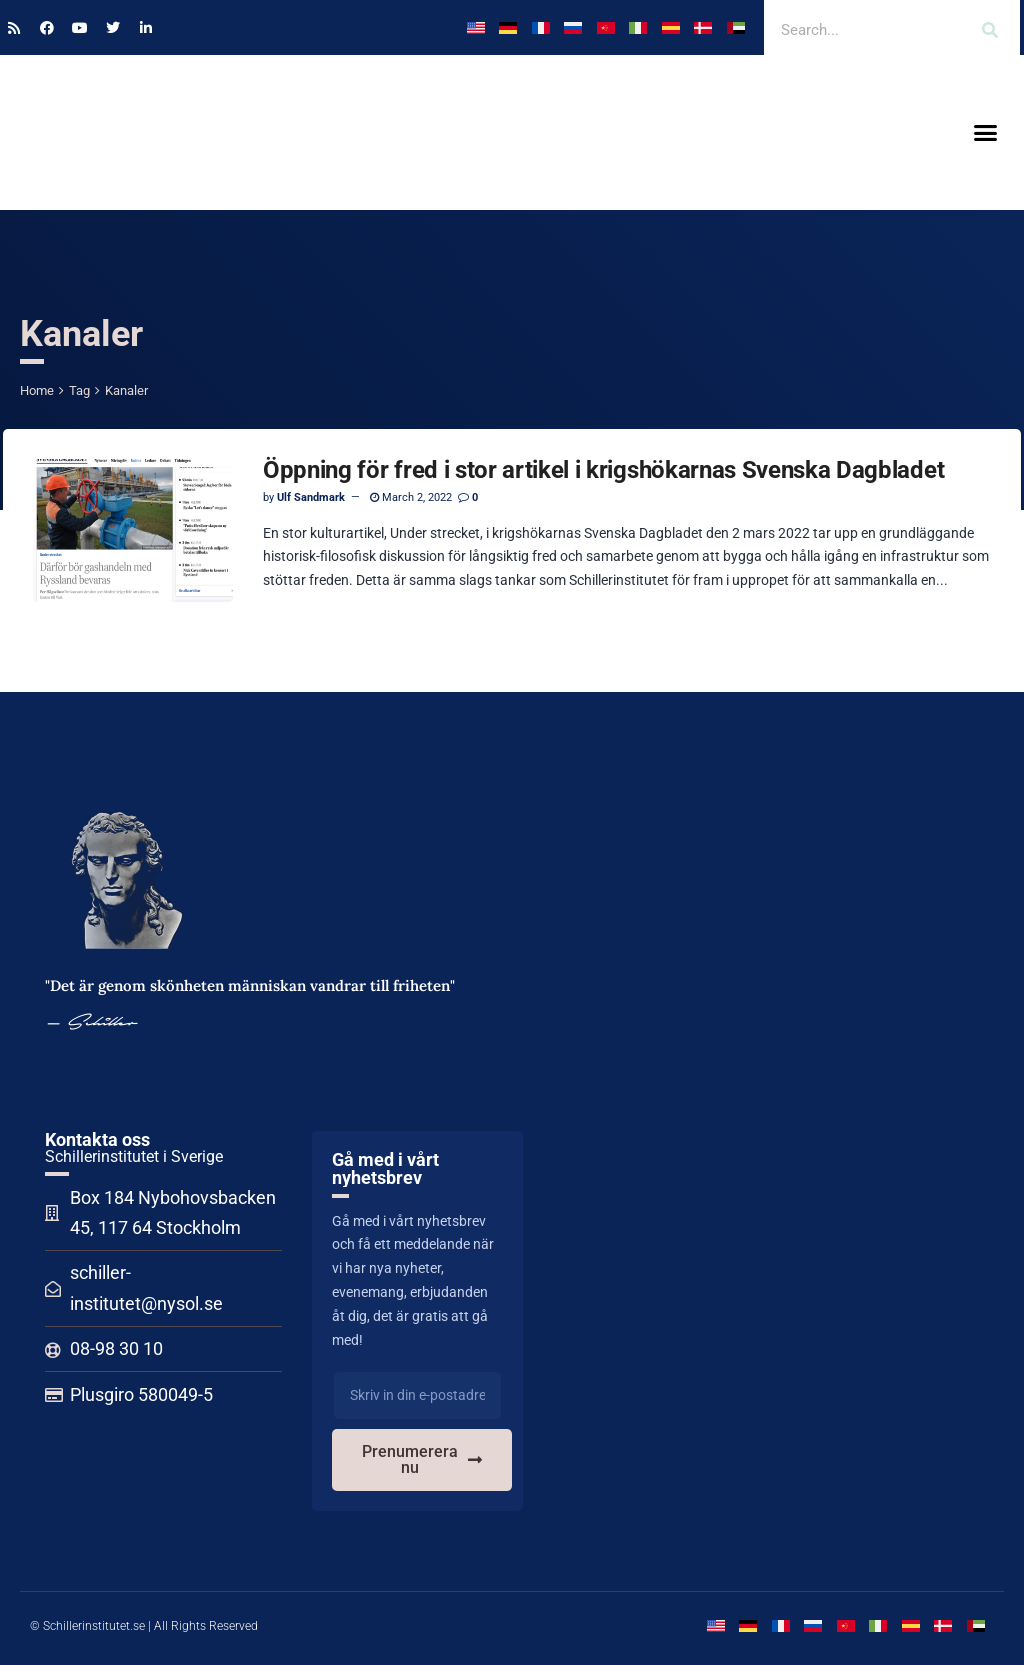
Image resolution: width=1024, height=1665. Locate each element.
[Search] (990, 30)
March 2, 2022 (411, 497)
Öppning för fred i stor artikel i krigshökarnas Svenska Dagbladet (603, 470)
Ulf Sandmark (311, 497)
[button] (985, 133)
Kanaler (126, 390)
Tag (79, 390)
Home (37, 390)
